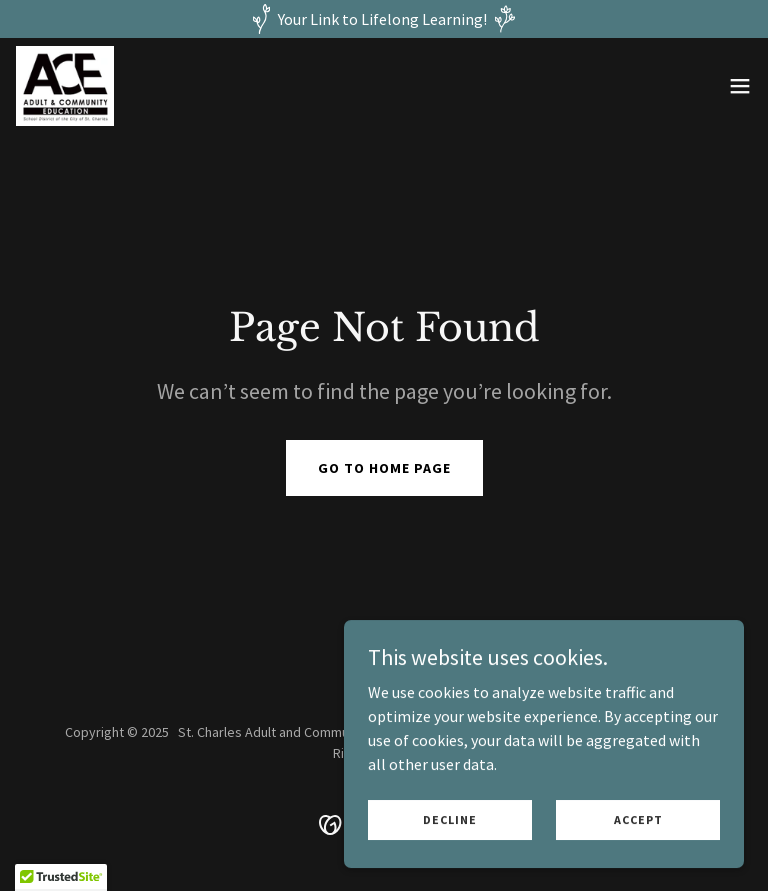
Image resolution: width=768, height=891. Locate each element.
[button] (740, 86)
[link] (65, 86)
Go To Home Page (384, 468)
